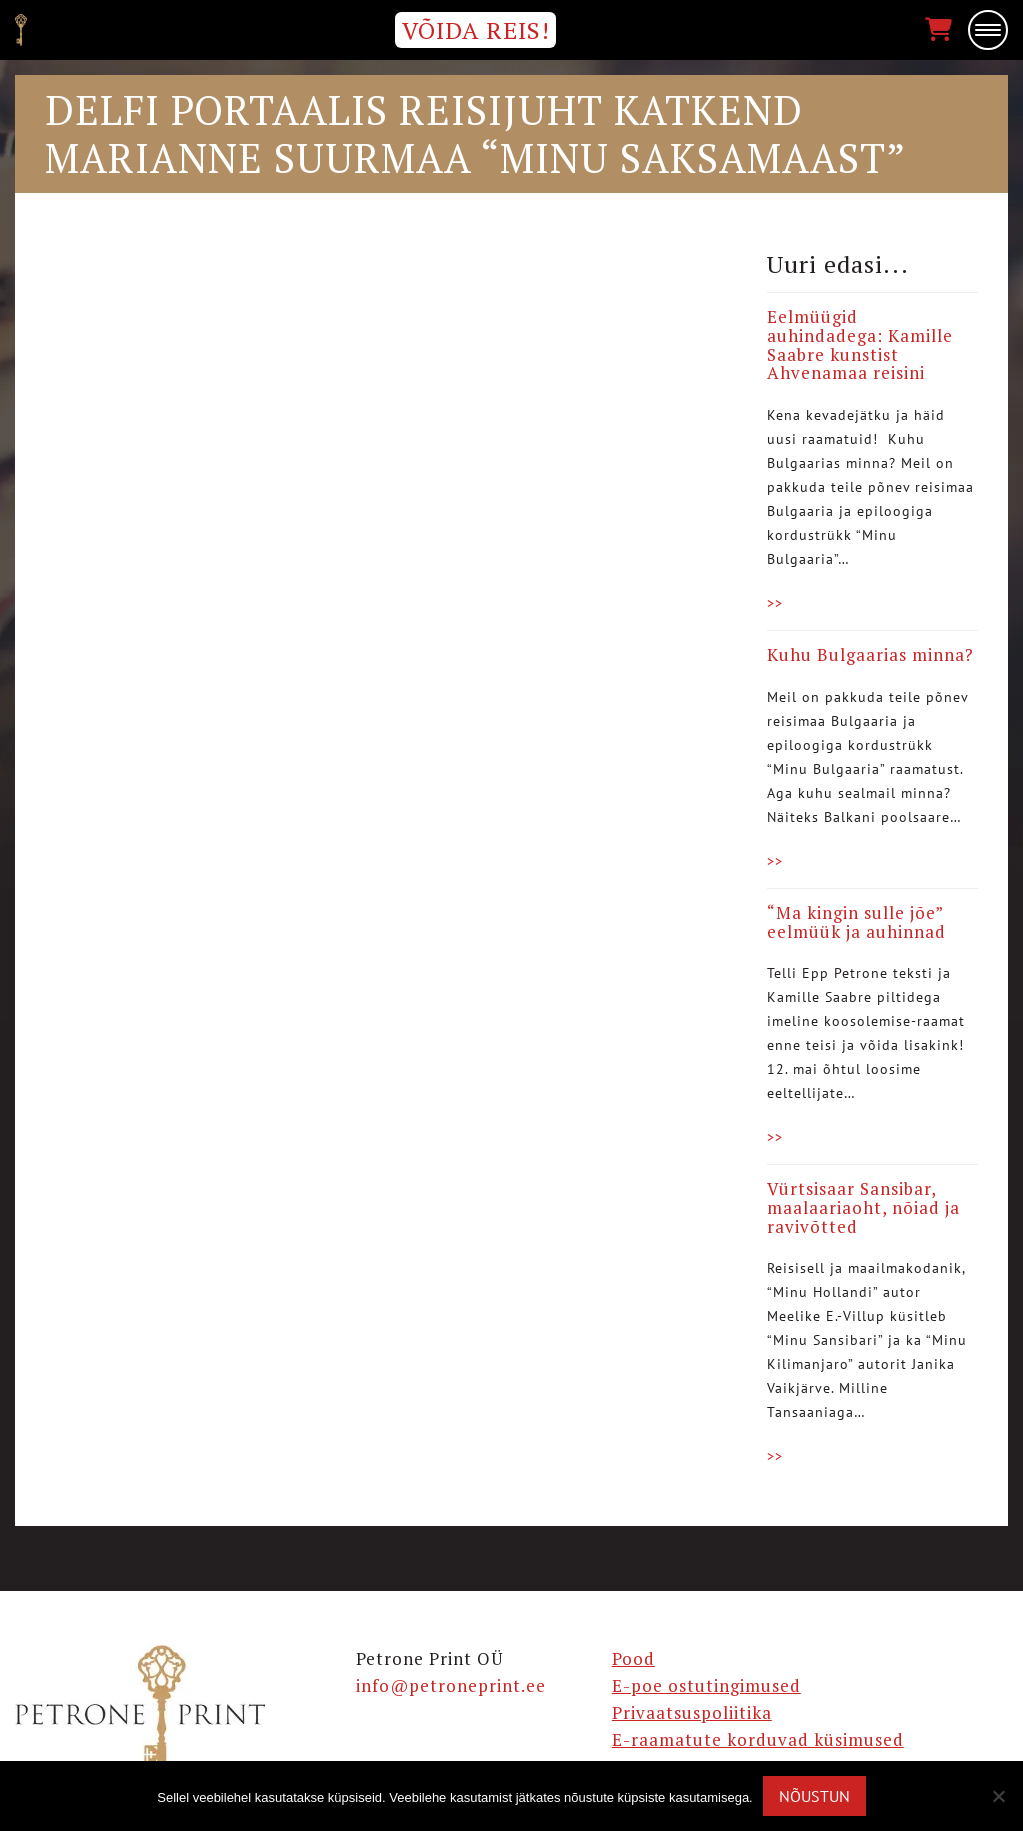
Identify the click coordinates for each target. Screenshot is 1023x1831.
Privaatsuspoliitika (692, 1712)
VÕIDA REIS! (476, 30)
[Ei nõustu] (998, 1796)
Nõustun (814, 1796)
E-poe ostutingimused (706, 1685)
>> (775, 603)
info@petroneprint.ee (451, 1685)
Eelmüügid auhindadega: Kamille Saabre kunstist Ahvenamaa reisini (860, 344)
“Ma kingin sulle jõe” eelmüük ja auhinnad (856, 922)
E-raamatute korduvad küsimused (758, 1739)
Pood (633, 1658)
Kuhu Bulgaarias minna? (870, 654)
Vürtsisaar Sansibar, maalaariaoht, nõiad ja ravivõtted (863, 1207)
